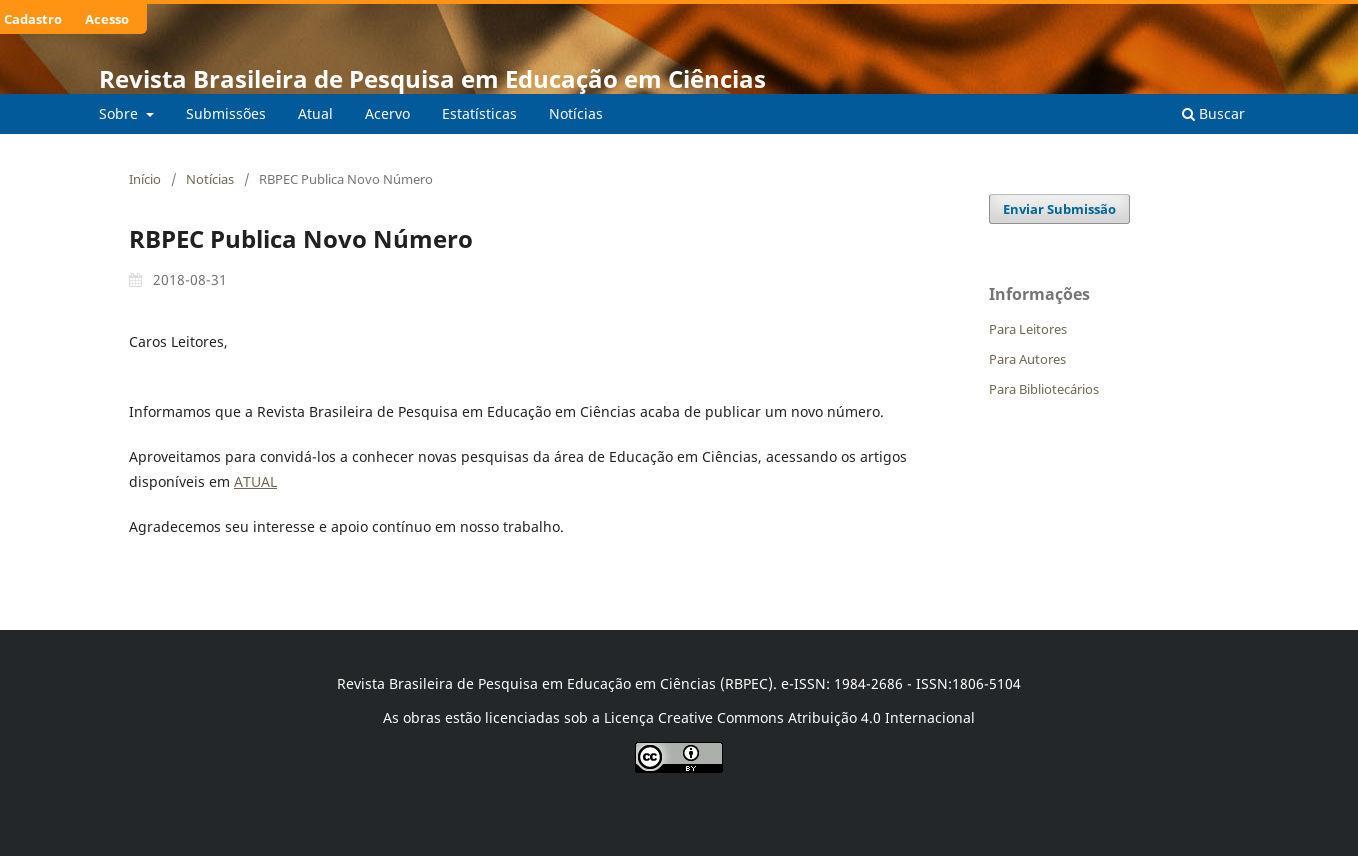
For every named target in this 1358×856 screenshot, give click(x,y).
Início (145, 179)
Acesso (107, 19)
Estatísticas (479, 113)
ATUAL (255, 481)
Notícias (576, 113)
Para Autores (1027, 359)
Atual (315, 113)
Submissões (226, 113)
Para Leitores (1028, 329)
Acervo (387, 113)
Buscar (1213, 113)
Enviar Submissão (1059, 209)
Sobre (120, 113)
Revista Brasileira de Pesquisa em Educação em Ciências (432, 78)
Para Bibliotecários (1044, 389)
